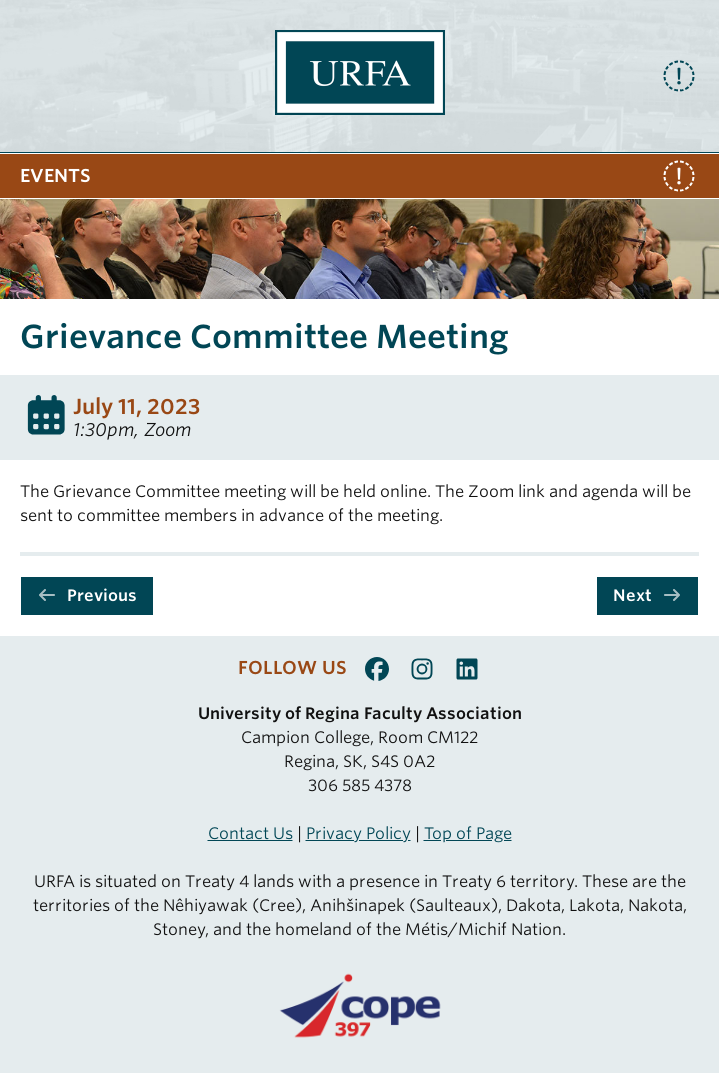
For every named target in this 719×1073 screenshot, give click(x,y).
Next (647, 595)
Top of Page (468, 833)
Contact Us (250, 833)
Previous (87, 595)
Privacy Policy (358, 833)
